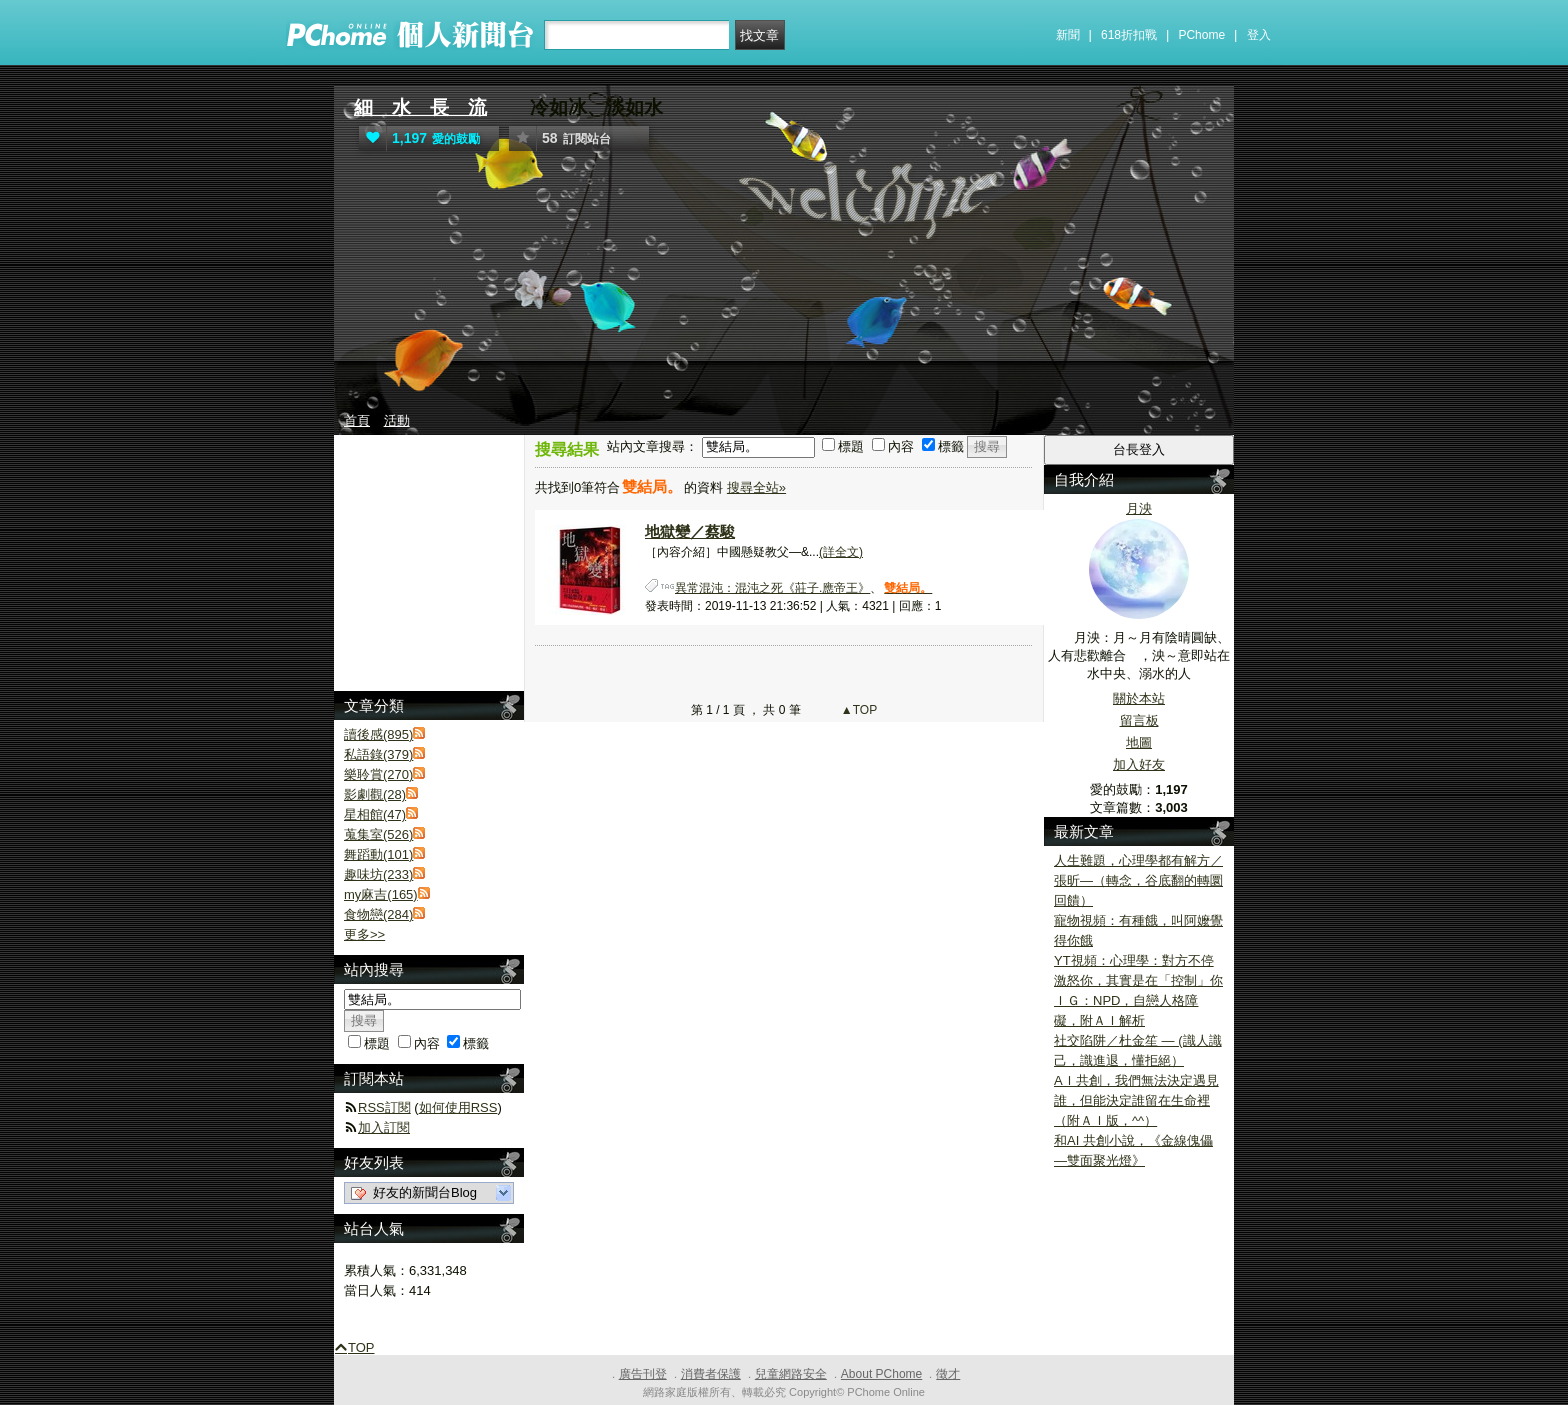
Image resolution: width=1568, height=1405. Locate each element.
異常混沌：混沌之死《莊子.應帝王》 (772, 588)
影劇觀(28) (375, 794)
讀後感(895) (378, 734)
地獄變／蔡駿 (690, 531)
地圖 (1139, 742)
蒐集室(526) (378, 834)
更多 (364, 934)
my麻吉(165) (381, 894)
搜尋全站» (756, 487)
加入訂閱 (384, 1127)
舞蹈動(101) (378, 854)
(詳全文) (841, 552)
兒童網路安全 (791, 1374)
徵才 (948, 1374)
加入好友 (1139, 764)
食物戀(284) (378, 914)
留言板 (1139, 720)
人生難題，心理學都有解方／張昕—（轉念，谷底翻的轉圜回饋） (1138, 880)
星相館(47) (375, 814)
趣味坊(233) (378, 874)
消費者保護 (711, 1374)
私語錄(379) (378, 754)
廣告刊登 (643, 1374)
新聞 (1068, 35)
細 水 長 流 (420, 107)
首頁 (357, 420)
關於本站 (1139, 698)
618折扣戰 (1129, 35)
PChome (1201, 35)
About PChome (881, 1374)
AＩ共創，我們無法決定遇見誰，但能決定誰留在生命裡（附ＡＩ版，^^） (1136, 1100)
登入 (1259, 35)
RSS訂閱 (384, 1107)
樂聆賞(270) (378, 774)
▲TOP (858, 710)
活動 (397, 420)
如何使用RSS (458, 1107)
